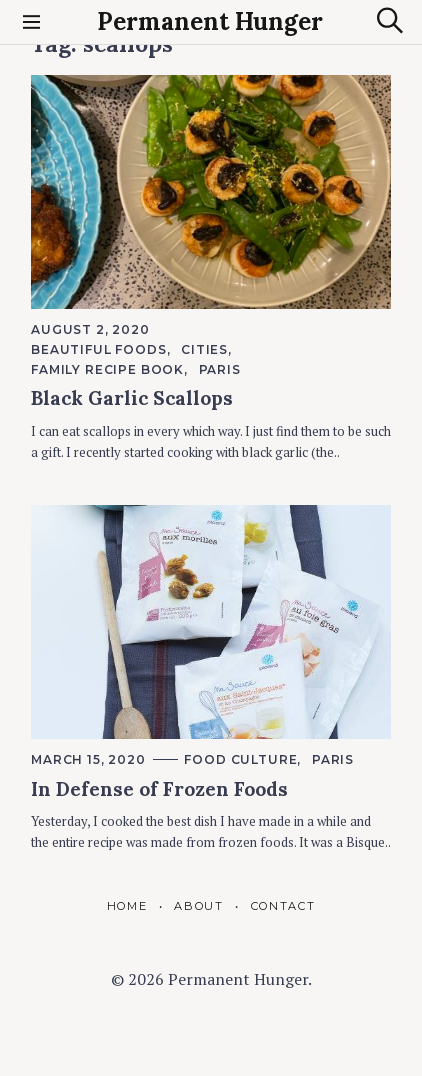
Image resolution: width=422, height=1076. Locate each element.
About (198, 906)
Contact (283, 906)
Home (127, 906)
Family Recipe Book (107, 369)
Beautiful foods (99, 349)
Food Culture (240, 759)
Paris (220, 369)
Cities (204, 349)
